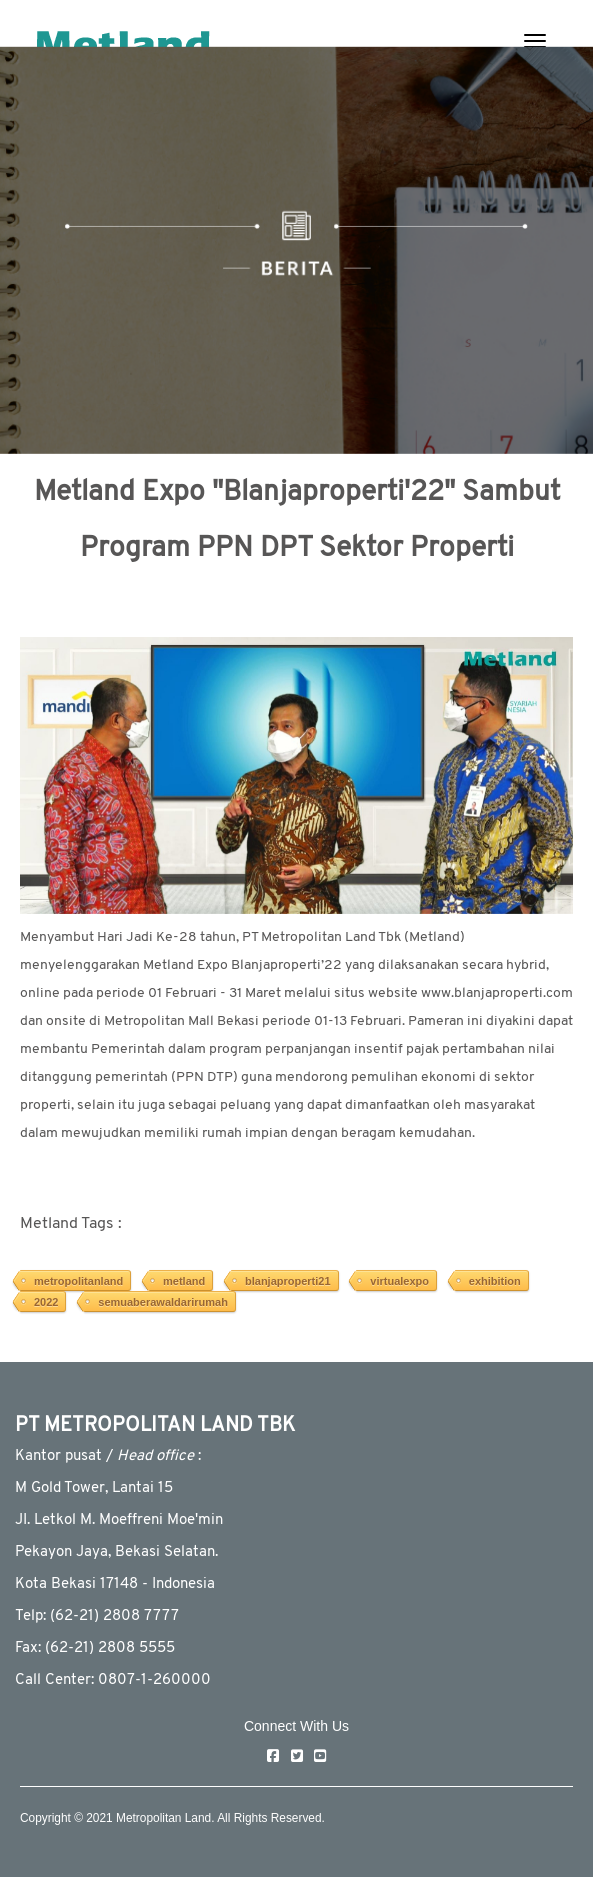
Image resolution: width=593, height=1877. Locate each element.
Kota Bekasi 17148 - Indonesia (115, 1584)
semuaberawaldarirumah (163, 1302)
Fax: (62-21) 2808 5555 (95, 1648)
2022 (46, 1302)
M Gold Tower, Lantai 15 (94, 1488)
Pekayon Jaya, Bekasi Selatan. (116, 1552)
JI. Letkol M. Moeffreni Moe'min (119, 1520)
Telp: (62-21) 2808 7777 (97, 1616)
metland (184, 1281)
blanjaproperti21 (288, 1281)
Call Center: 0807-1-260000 (113, 1680)
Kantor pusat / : (108, 1456)
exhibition (495, 1281)
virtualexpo (399, 1281)
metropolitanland (78, 1281)
